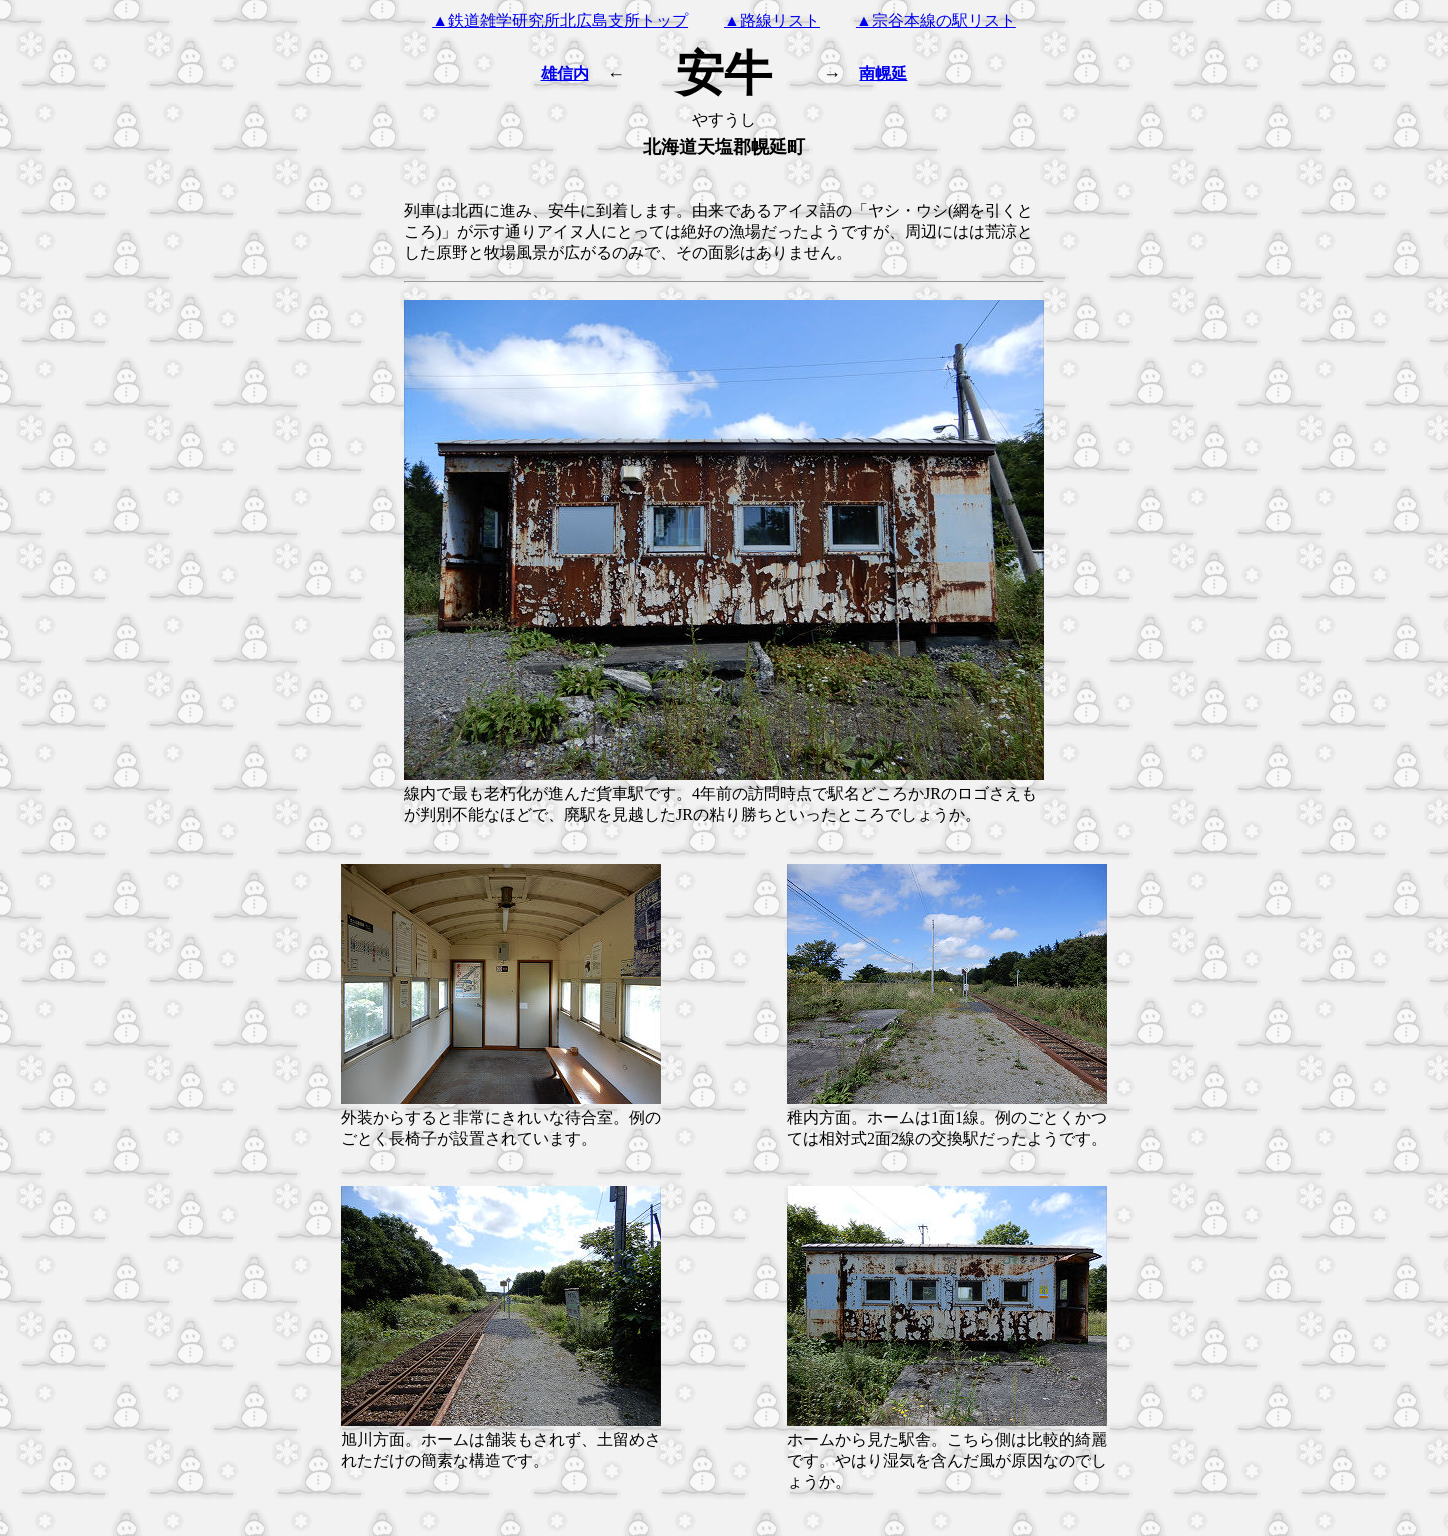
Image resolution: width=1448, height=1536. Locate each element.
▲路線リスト (772, 20)
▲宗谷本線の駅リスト (936, 20)
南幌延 (883, 73)
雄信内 (565, 73)
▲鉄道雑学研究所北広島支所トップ (560, 20)
